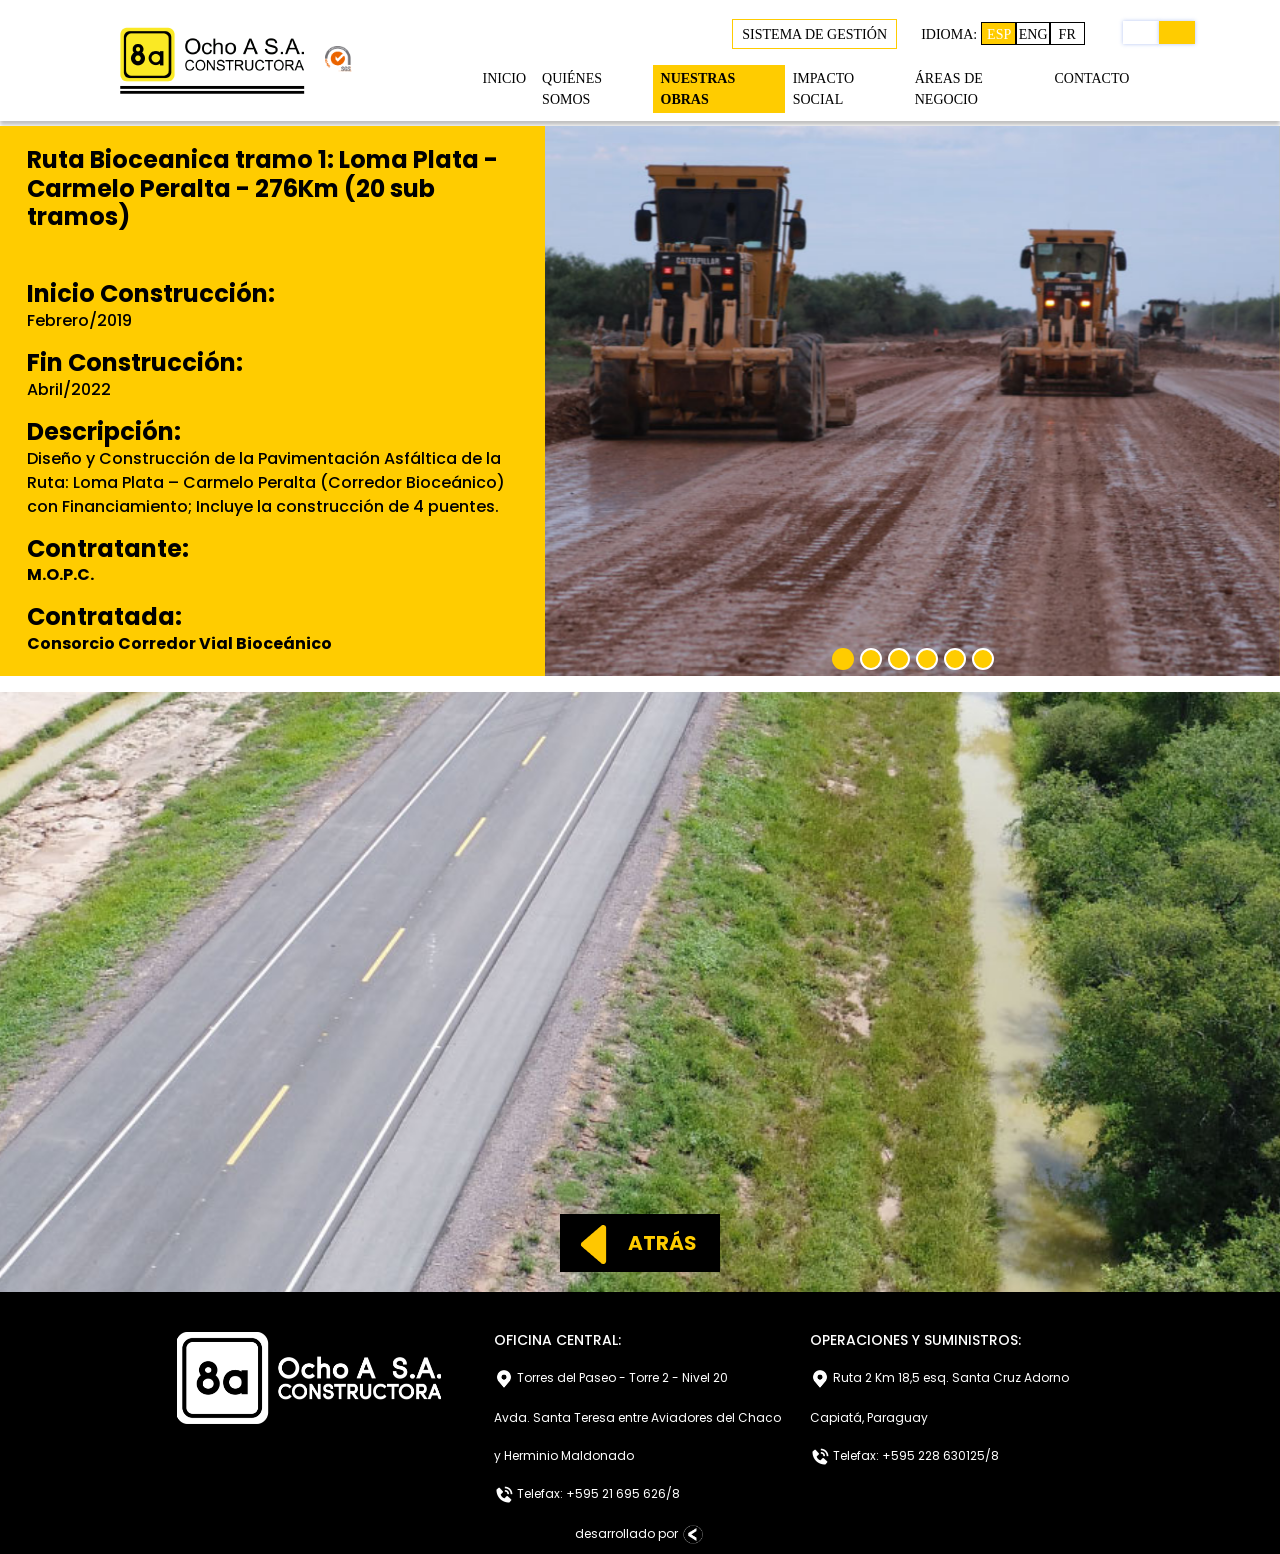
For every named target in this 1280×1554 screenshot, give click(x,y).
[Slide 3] (899, 659)
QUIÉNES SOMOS (572, 89)
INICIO (505, 78)
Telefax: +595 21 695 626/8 (587, 1495)
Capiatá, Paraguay (869, 1417)
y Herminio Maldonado (564, 1455)
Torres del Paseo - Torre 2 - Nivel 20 (611, 1379)
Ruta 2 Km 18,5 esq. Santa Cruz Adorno (939, 1379)
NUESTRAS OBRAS (698, 89)
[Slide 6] (983, 659)
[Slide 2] (871, 659)
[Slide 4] (927, 659)
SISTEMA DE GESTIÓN (814, 34)
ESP (999, 34)
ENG (1033, 34)
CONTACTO (1091, 78)
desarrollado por (640, 1534)
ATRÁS (630, 1243)
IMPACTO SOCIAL (823, 89)
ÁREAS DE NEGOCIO (949, 89)
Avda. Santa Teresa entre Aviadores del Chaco (637, 1417)
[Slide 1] (843, 659)
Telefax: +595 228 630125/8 (904, 1457)
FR (1067, 34)
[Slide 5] (955, 659)
